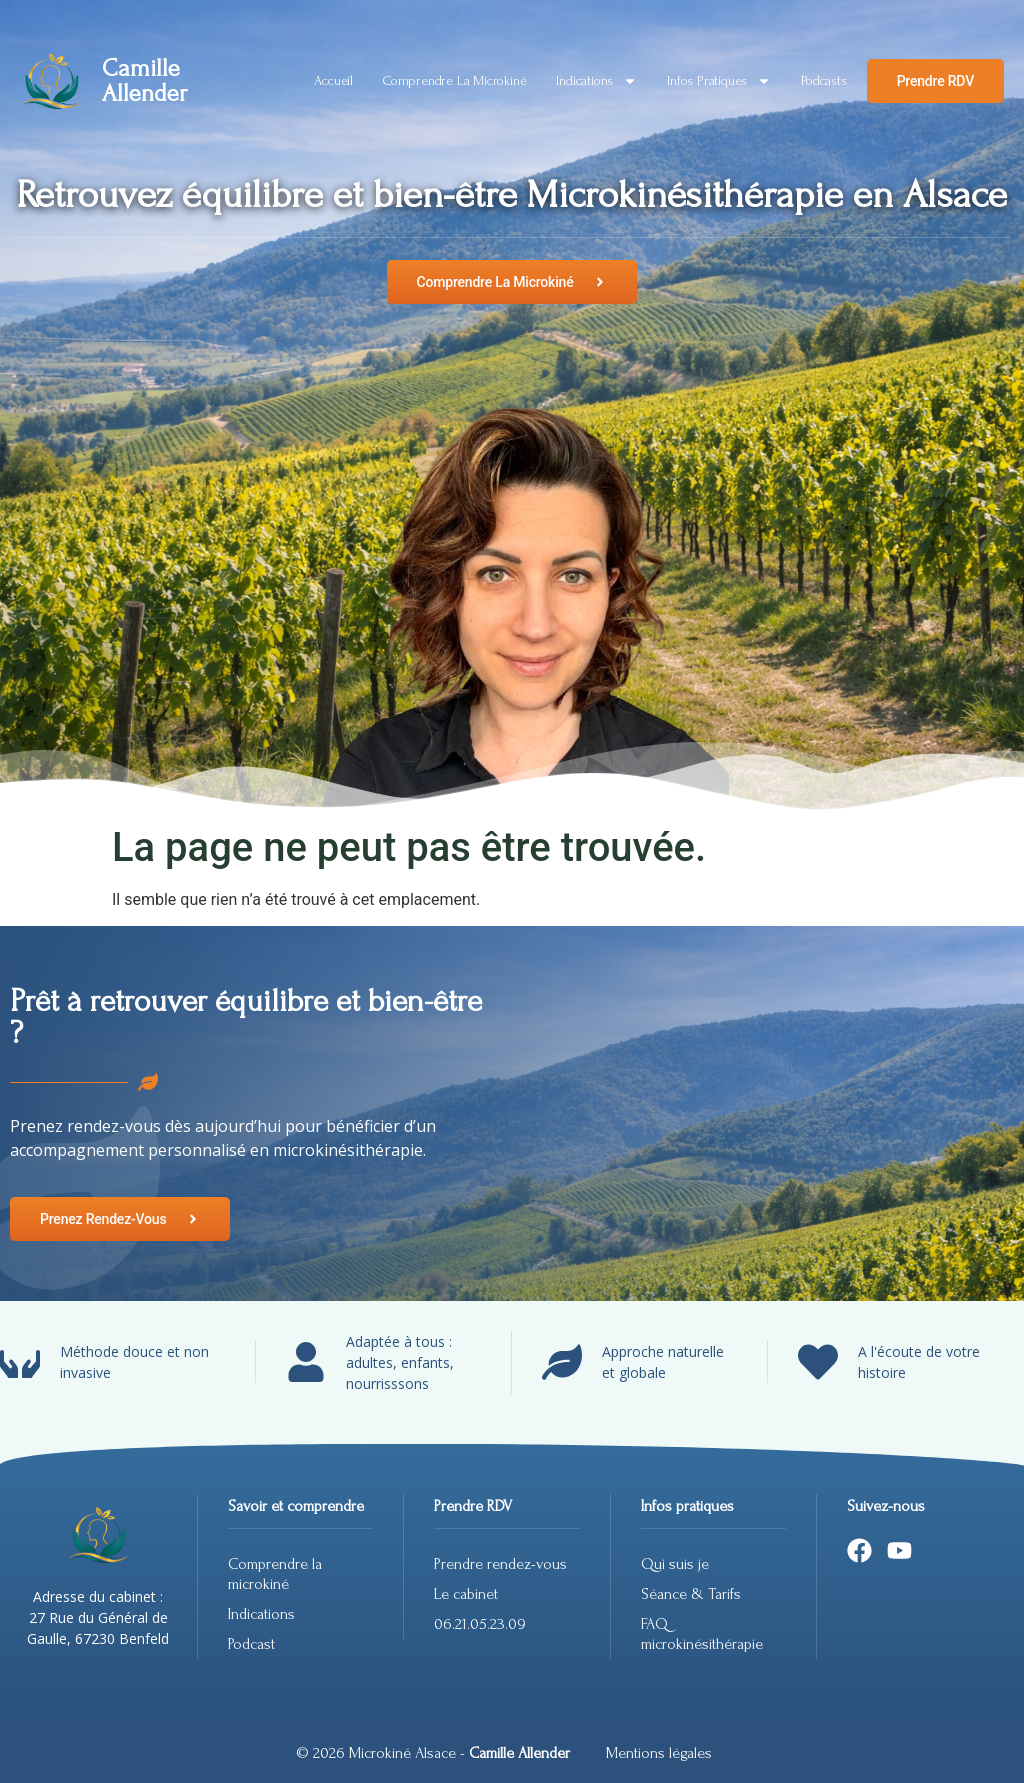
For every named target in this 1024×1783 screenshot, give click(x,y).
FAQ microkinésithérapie (704, 1634)
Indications (596, 81)
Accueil (333, 80)
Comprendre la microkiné (454, 80)
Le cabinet (466, 1594)
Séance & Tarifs (691, 1594)
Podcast (251, 1644)
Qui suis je (675, 1564)
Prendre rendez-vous (500, 1564)
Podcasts (823, 80)
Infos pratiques (719, 81)
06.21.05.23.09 (480, 1624)
